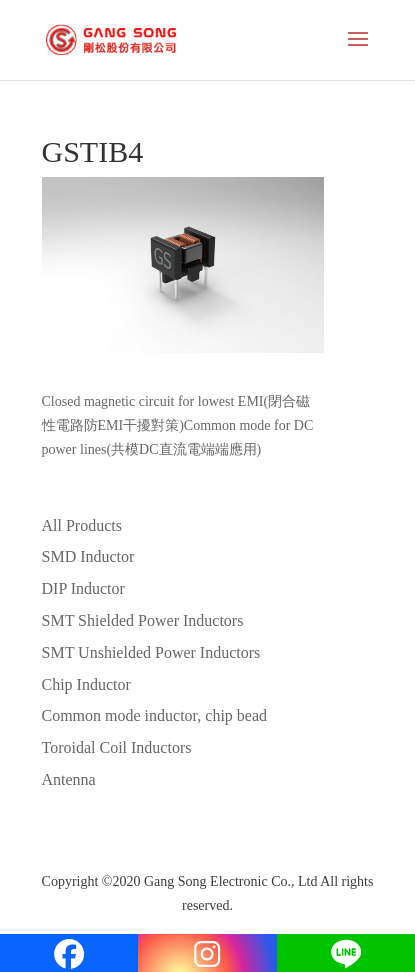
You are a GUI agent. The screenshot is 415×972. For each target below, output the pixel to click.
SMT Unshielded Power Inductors (151, 652)
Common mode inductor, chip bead (155, 715)
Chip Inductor (86, 684)
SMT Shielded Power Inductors (143, 620)
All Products (82, 525)
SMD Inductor (88, 556)
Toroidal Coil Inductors (117, 747)
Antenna (69, 779)
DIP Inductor (83, 588)
